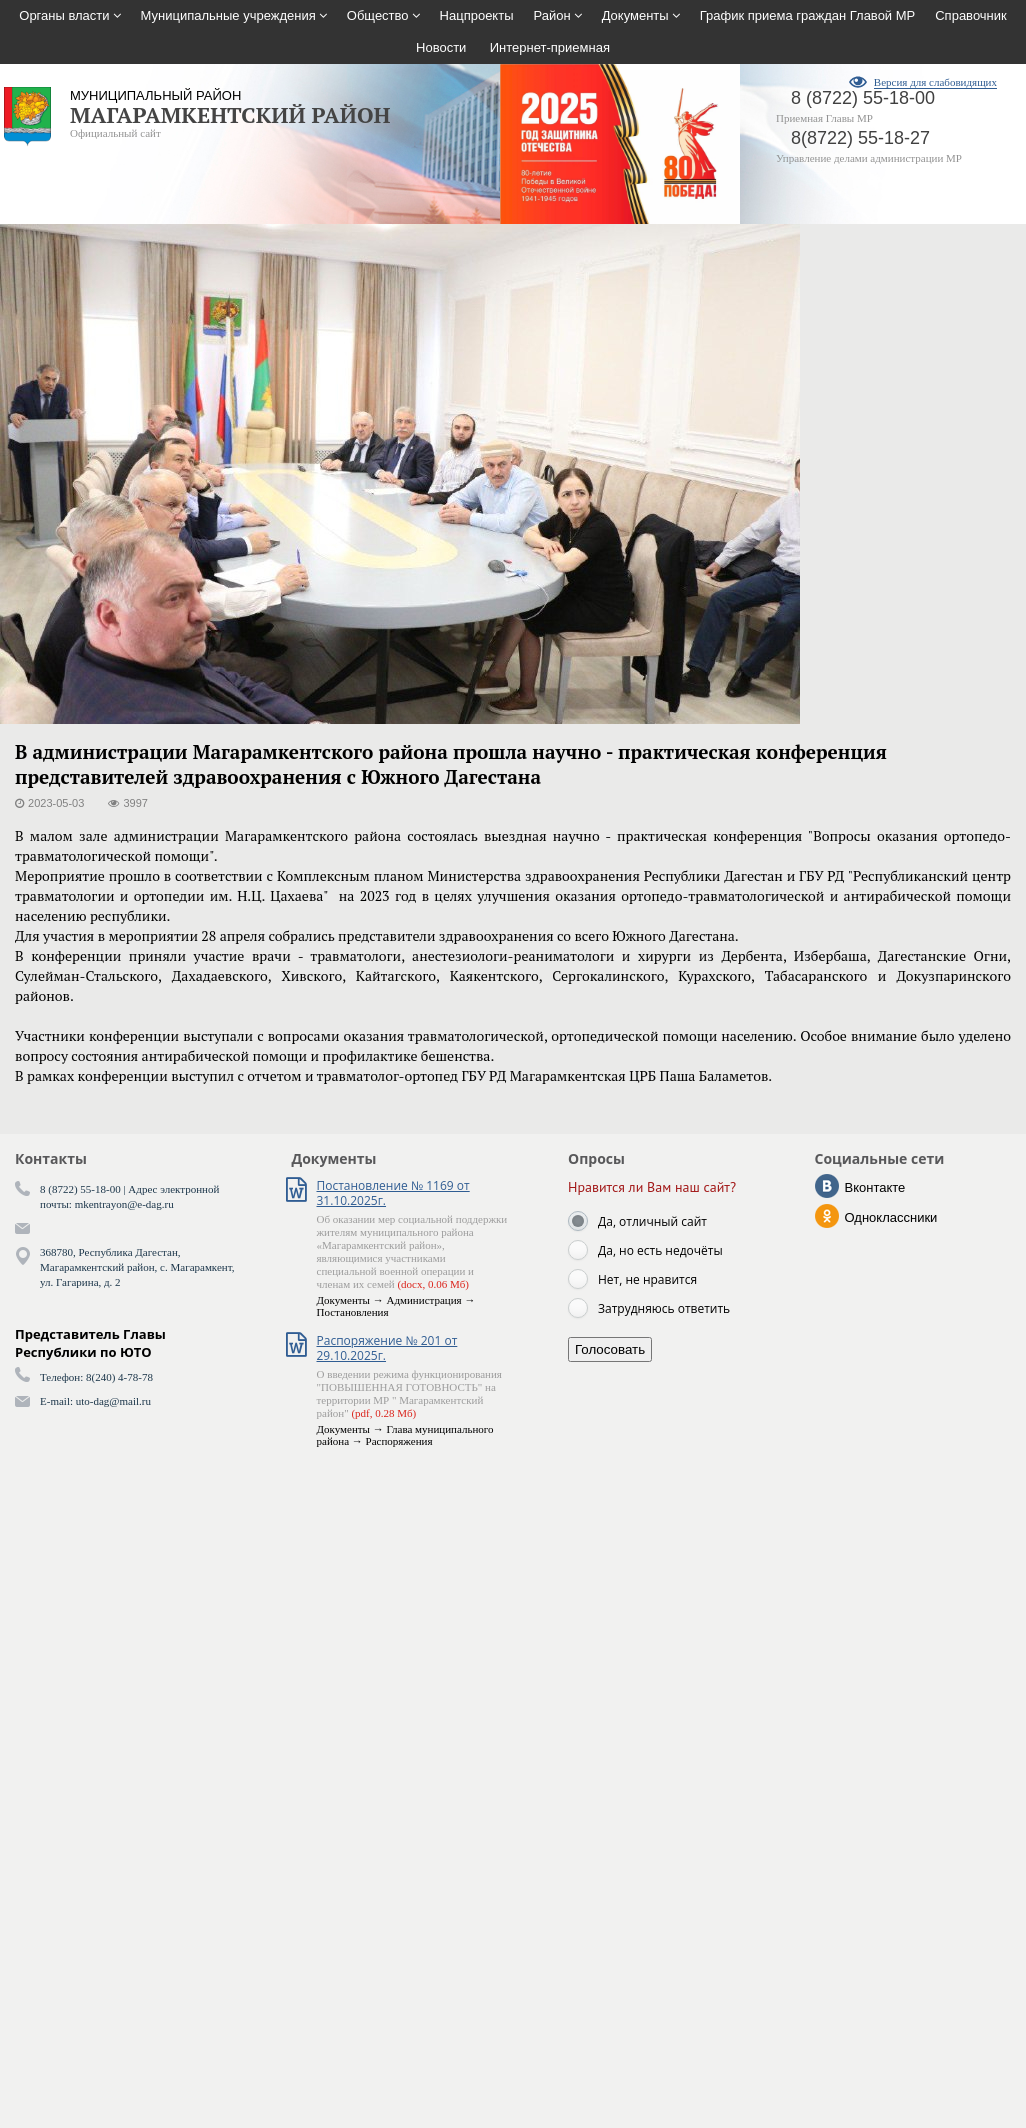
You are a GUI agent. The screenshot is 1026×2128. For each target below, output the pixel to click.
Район (552, 15)
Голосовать (610, 1349)
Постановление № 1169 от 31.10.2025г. (393, 1193)
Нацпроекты (477, 15)
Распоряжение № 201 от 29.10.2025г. (387, 1348)
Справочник (971, 15)
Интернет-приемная (550, 47)
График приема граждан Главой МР (808, 15)
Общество (378, 15)
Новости (441, 47)
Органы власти (64, 15)
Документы (635, 15)
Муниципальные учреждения (228, 15)
